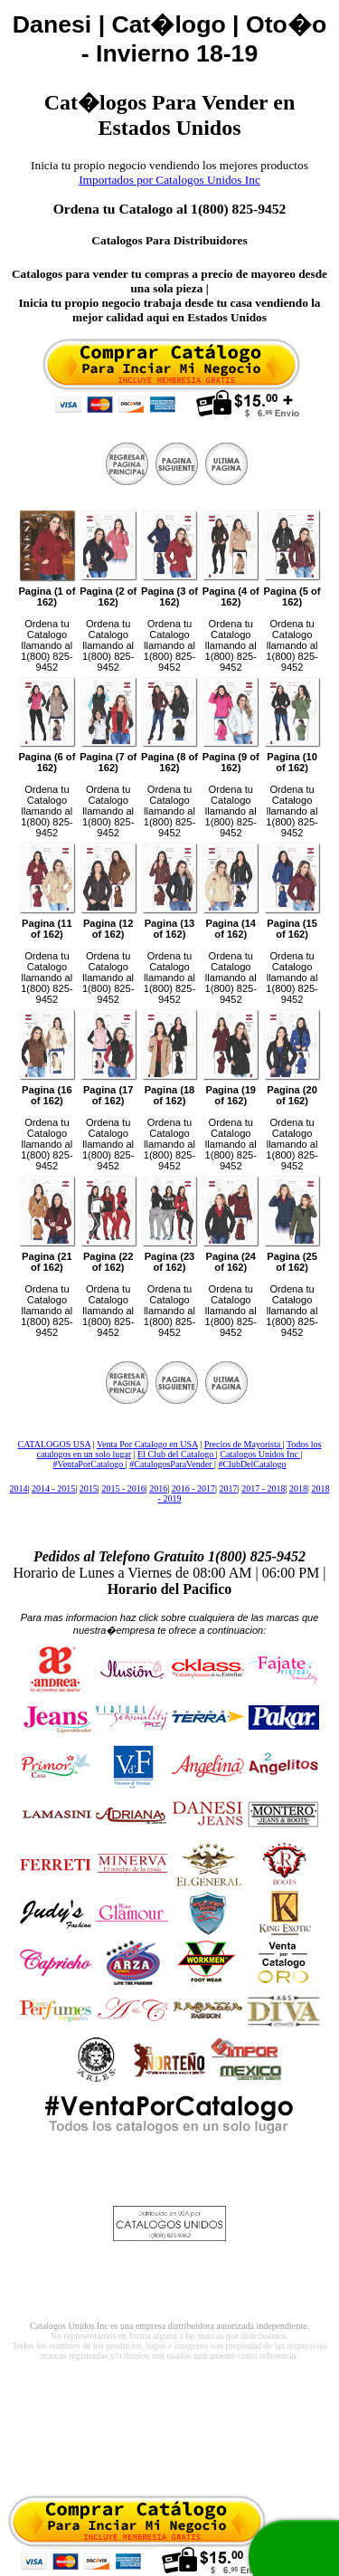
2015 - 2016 (123, 1488)
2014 (18, 1488)
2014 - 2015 (53, 1488)
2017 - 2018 (263, 1488)
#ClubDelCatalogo (252, 1464)
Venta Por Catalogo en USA (147, 1444)
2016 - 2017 (193, 1488)
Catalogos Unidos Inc (260, 1454)
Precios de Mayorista (243, 1444)
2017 (229, 1488)
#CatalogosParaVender (171, 1464)
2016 (158, 1488)
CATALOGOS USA (54, 1444)
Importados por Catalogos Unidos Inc (169, 179)
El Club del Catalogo (176, 1454)
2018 (298, 1488)
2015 (89, 1488)
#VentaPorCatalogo (89, 1464)
